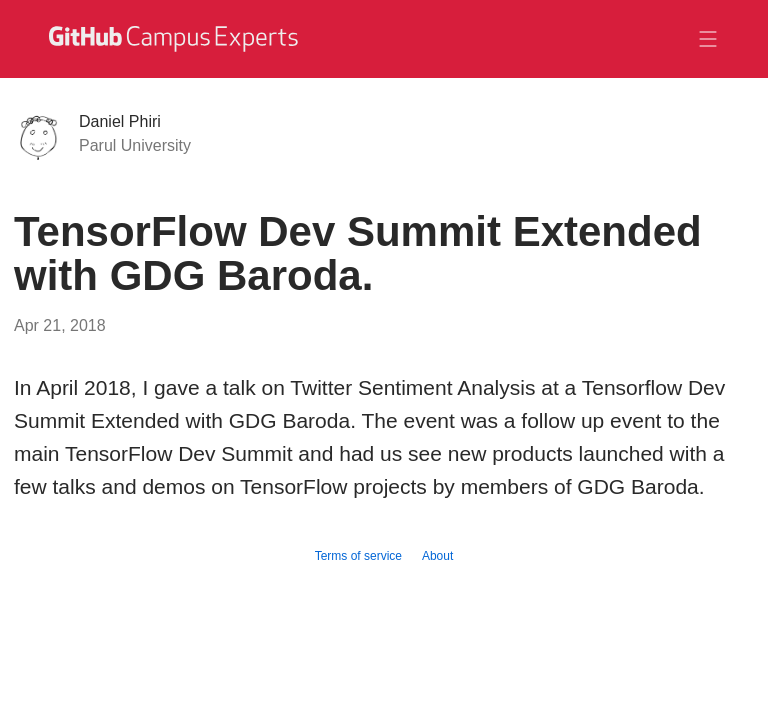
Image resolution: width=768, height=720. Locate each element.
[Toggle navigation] (708, 39)
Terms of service (358, 556)
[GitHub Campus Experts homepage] (176, 39)
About (437, 556)
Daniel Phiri (120, 121)
